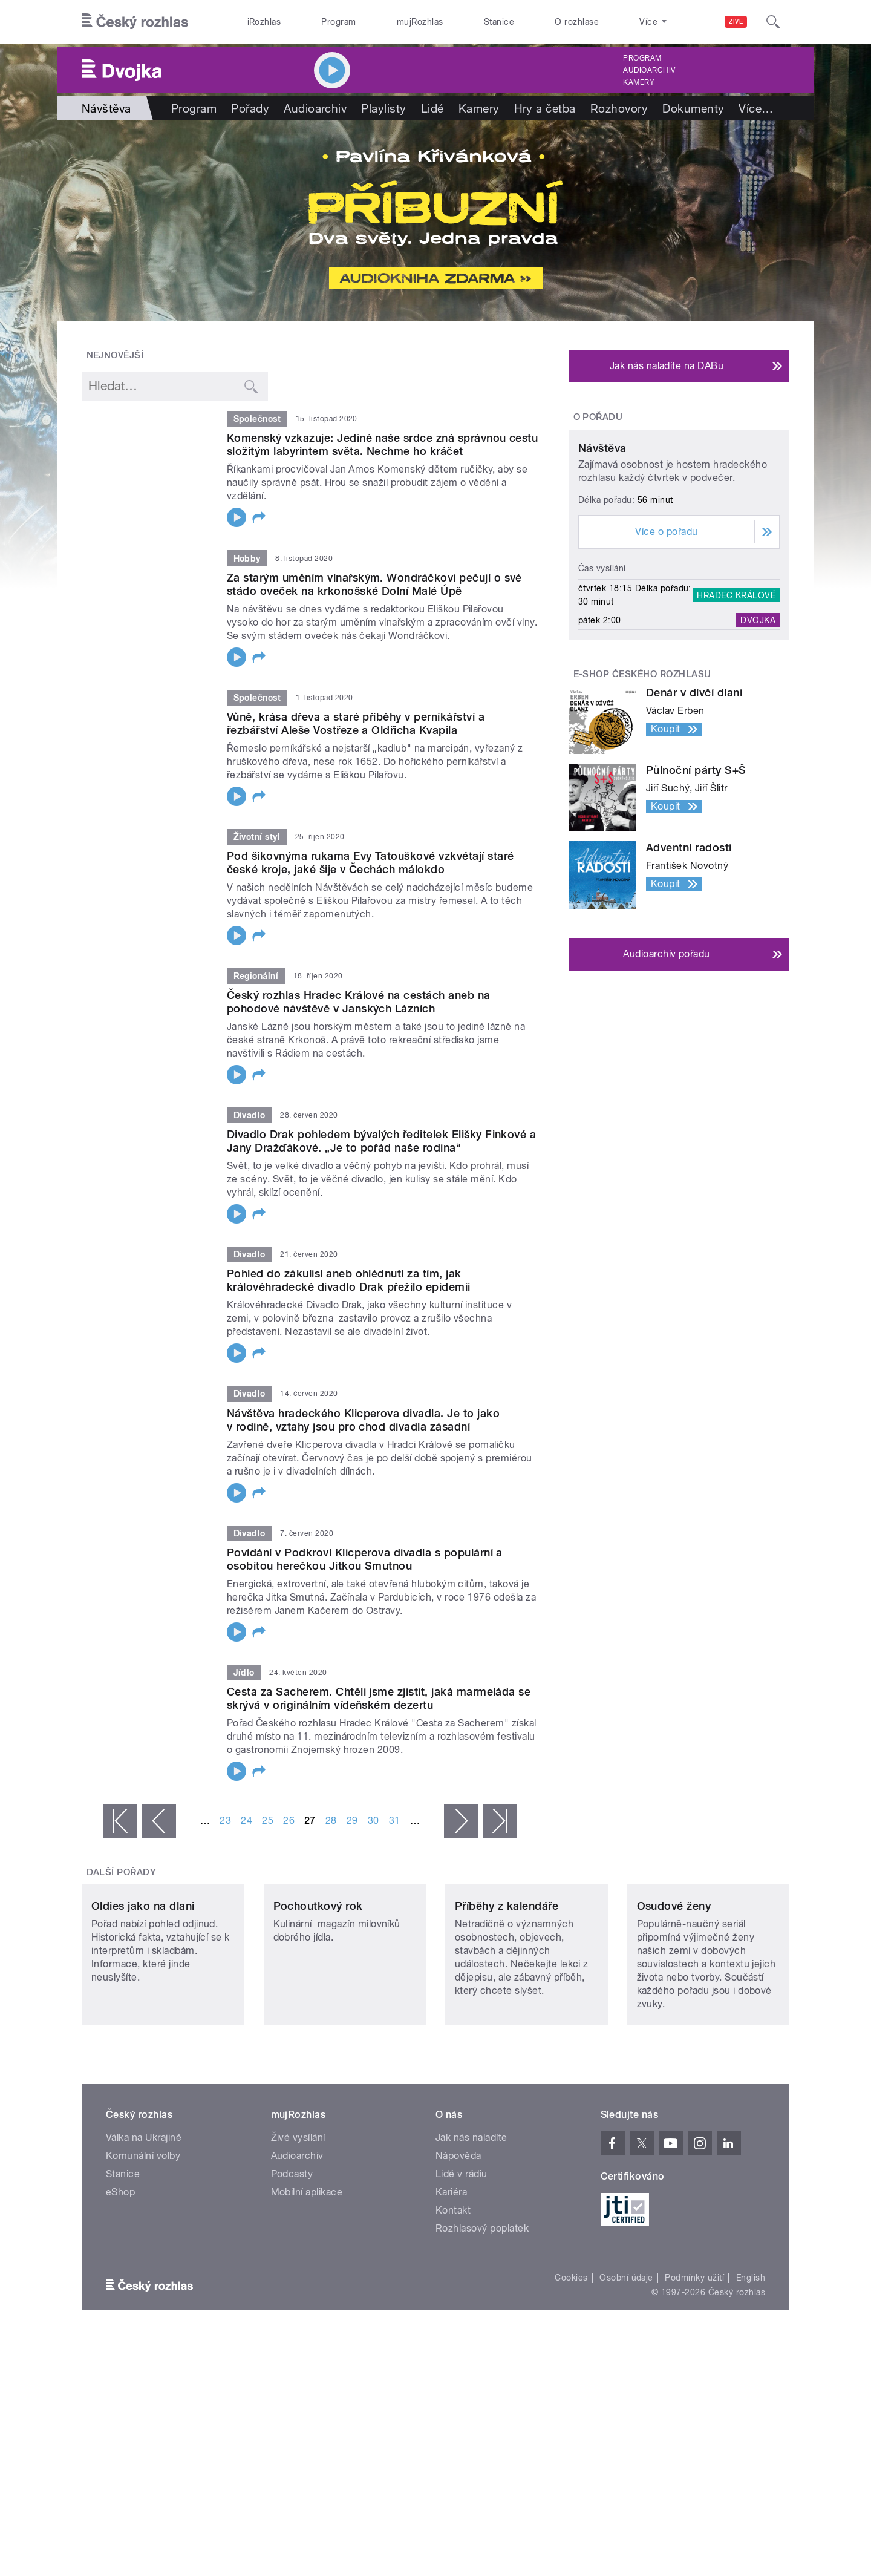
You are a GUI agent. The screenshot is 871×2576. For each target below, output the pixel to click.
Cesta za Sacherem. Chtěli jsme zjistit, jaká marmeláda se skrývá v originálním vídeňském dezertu (378, 1698)
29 (352, 1820)
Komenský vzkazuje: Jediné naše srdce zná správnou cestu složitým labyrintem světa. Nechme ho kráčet (382, 444)
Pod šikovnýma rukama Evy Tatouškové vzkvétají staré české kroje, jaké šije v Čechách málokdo (370, 863)
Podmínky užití (694, 2358)
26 (289, 1820)
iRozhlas (264, 22)
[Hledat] (773, 22)
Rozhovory (619, 108)
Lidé (432, 108)
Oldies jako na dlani (143, 1986)
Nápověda (458, 2236)
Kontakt (453, 2290)
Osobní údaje (626, 2358)
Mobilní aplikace (307, 2272)
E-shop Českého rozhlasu (642, 787)
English (750, 2358)
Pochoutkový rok (318, 1986)
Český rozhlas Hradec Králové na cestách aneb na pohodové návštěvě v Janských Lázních (359, 1002)
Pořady (250, 108)
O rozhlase (577, 22)
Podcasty (292, 2254)
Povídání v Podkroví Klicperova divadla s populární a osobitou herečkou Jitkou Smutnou (365, 1559)
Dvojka (757, 733)
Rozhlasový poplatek (482, 2309)
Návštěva (602, 562)
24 (246, 1820)
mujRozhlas (420, 22)
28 (331, 1820)
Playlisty (383, 108)
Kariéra (451, 2272)
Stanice (499, 22)
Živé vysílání (298, 2218)
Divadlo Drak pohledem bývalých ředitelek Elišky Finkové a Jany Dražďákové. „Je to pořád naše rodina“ (381, 1141)
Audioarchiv (649, 70)
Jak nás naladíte (471, 2218)
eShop (120, 2272)
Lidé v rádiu (462, 2254)
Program (338, 22)
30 (373, 1820)
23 (225, 1820)
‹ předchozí (159, 1821)
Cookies (571, 2358)
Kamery (638, 82)
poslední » (500, 1821)
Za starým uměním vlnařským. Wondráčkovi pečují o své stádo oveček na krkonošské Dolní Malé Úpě (374, 584)
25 (267, 1820)
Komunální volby (143, 2236)
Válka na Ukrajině (143, 2218)
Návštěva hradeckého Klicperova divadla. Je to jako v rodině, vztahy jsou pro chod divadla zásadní (363, 1420)
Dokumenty (693, 108)
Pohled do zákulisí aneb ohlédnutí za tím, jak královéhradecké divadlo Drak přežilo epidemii (349, 1280)
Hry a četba (545, 108)
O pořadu (598, 416)
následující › (461, 1821)
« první (120, 1821)
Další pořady (121, 1872)
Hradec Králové (736, 708)
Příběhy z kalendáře (506, 1986)
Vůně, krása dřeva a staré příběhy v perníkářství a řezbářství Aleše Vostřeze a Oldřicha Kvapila (355, 723)
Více (756, 108)
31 (394, 1820)
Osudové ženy (674, 1986)
